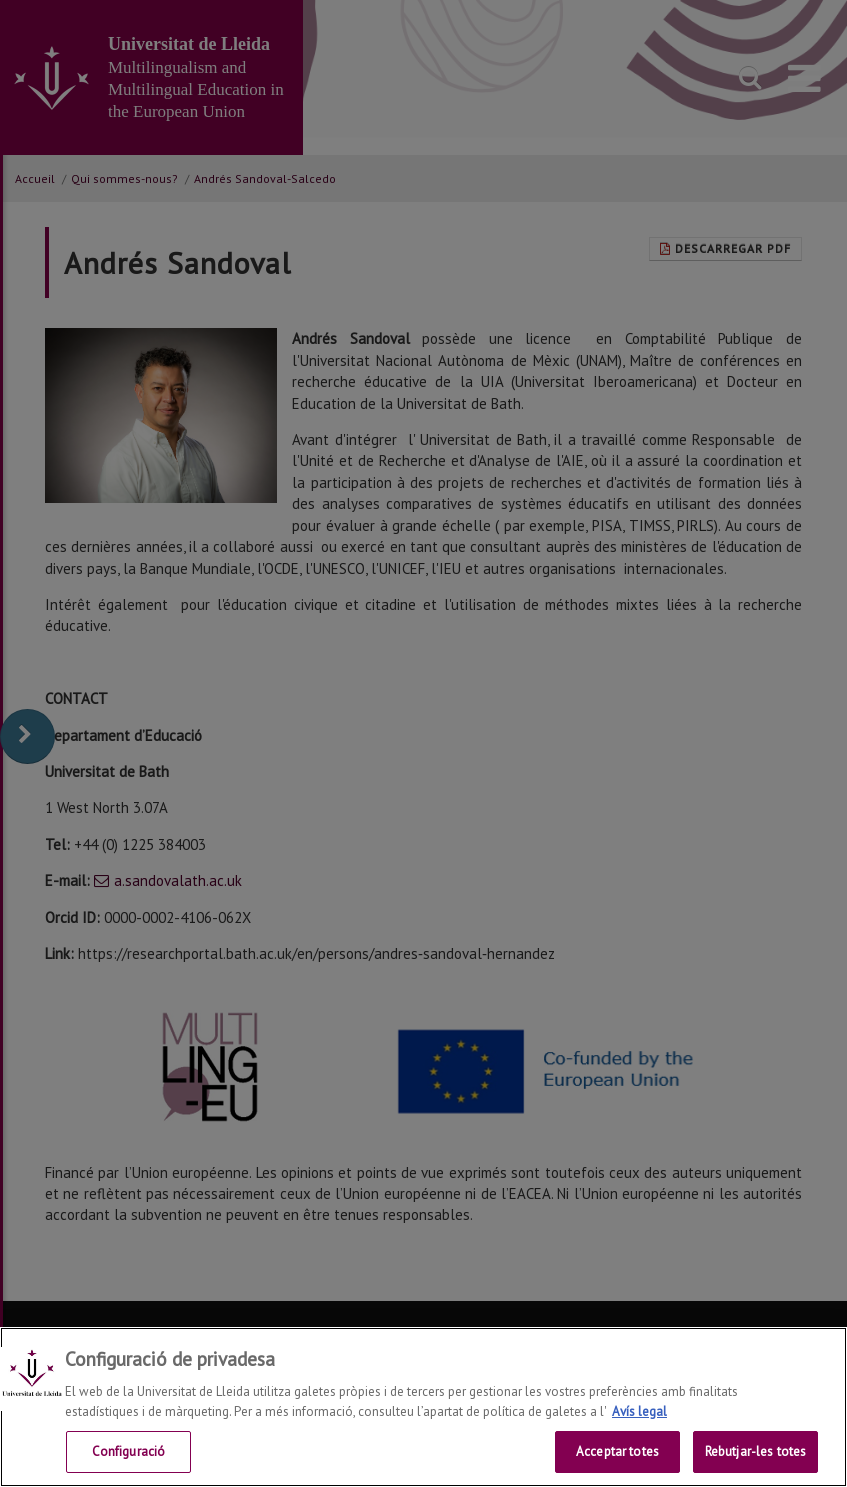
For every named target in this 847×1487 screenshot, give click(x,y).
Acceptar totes (617, 1451)
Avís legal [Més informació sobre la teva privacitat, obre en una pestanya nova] (639, 1411)
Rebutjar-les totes (755, 1451)
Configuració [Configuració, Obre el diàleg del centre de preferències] (129, 1451)
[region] (423, 1407)
